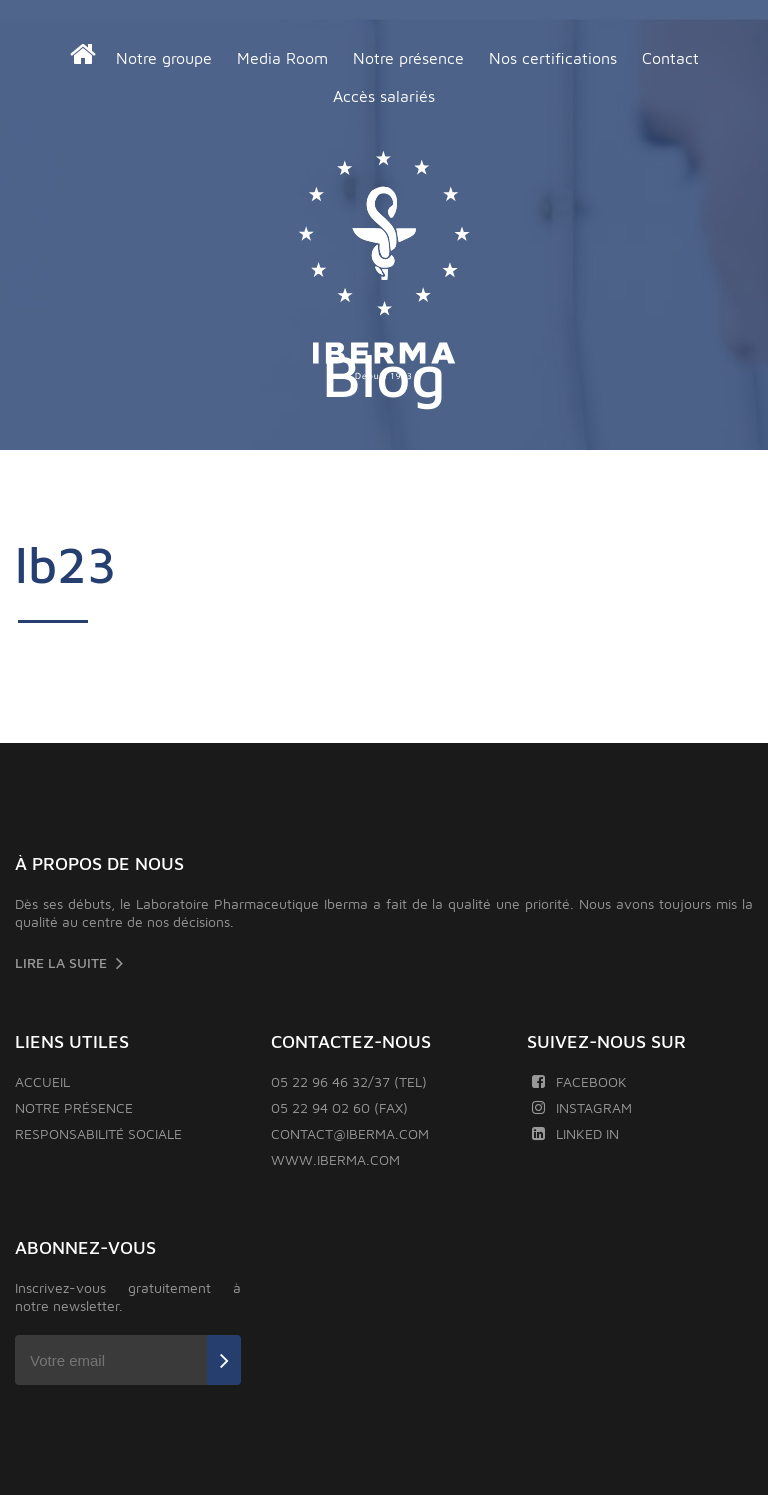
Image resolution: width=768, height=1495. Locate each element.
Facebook (579, 1081)
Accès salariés (384, 96)
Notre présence (408, 58)
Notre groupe (164, 58)
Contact (670, 58)
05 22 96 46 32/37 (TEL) (349, 1081)
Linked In (575, 1133)
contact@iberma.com (350, 1133)
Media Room (282, 58)
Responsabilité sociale (98, 1133)
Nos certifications (553, 58)
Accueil (42, 1081)
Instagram (582, 1107)
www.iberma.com (335, 1159)
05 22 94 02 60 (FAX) (339, 1107)
